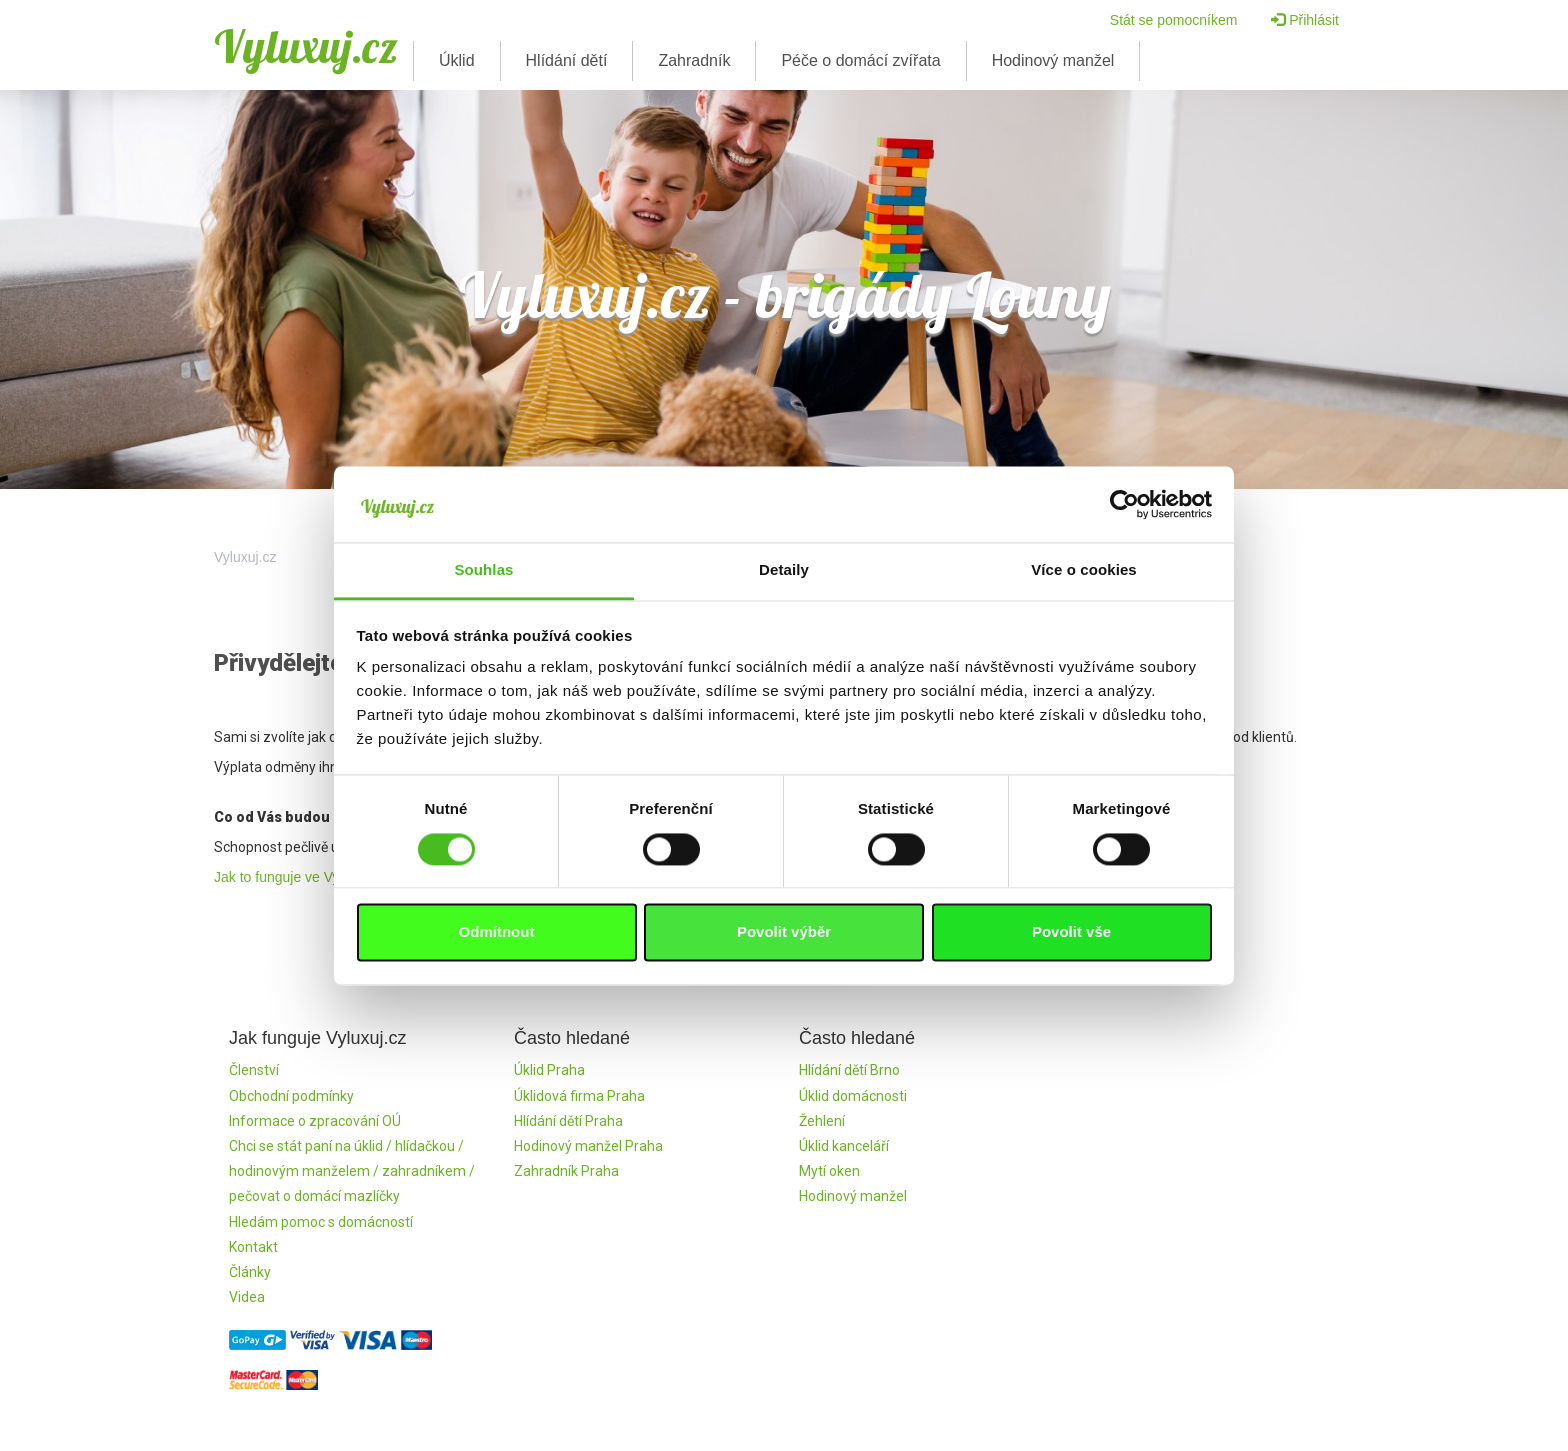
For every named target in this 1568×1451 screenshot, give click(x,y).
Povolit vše (1071, 932)
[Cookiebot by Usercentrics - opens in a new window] (1124, 504)
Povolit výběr (784, 932)
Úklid (457, 60)
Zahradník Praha (566, 1171)
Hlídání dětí (567, 60)
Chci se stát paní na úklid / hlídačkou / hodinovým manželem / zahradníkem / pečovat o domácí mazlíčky (352, 1171)
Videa (247, 1297)
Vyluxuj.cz (306, 46)
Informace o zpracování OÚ (315, 1121)
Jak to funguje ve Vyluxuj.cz (300, 877)
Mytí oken (829, 1171)
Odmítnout (497, 932)
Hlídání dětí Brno (849, 1070)
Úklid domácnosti (853, 1096)
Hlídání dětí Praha (568, 1121)
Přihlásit (1305, 20)
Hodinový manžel (1053, 60)
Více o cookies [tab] (1084, 570)
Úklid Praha (549, 1070)
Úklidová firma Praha (579, 1096)
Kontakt (253, 1247)
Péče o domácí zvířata (860, 60)
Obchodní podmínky (291, 1096)
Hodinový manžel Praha (588, 1146)
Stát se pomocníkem (1174, 20)
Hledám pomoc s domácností (321, 1222)
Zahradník (694, 60)
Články (250, 1272)
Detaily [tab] (784, 570)
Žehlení (822, 1121)
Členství (254, 1070)
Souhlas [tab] (483, 570)
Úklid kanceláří (844, 1146)
